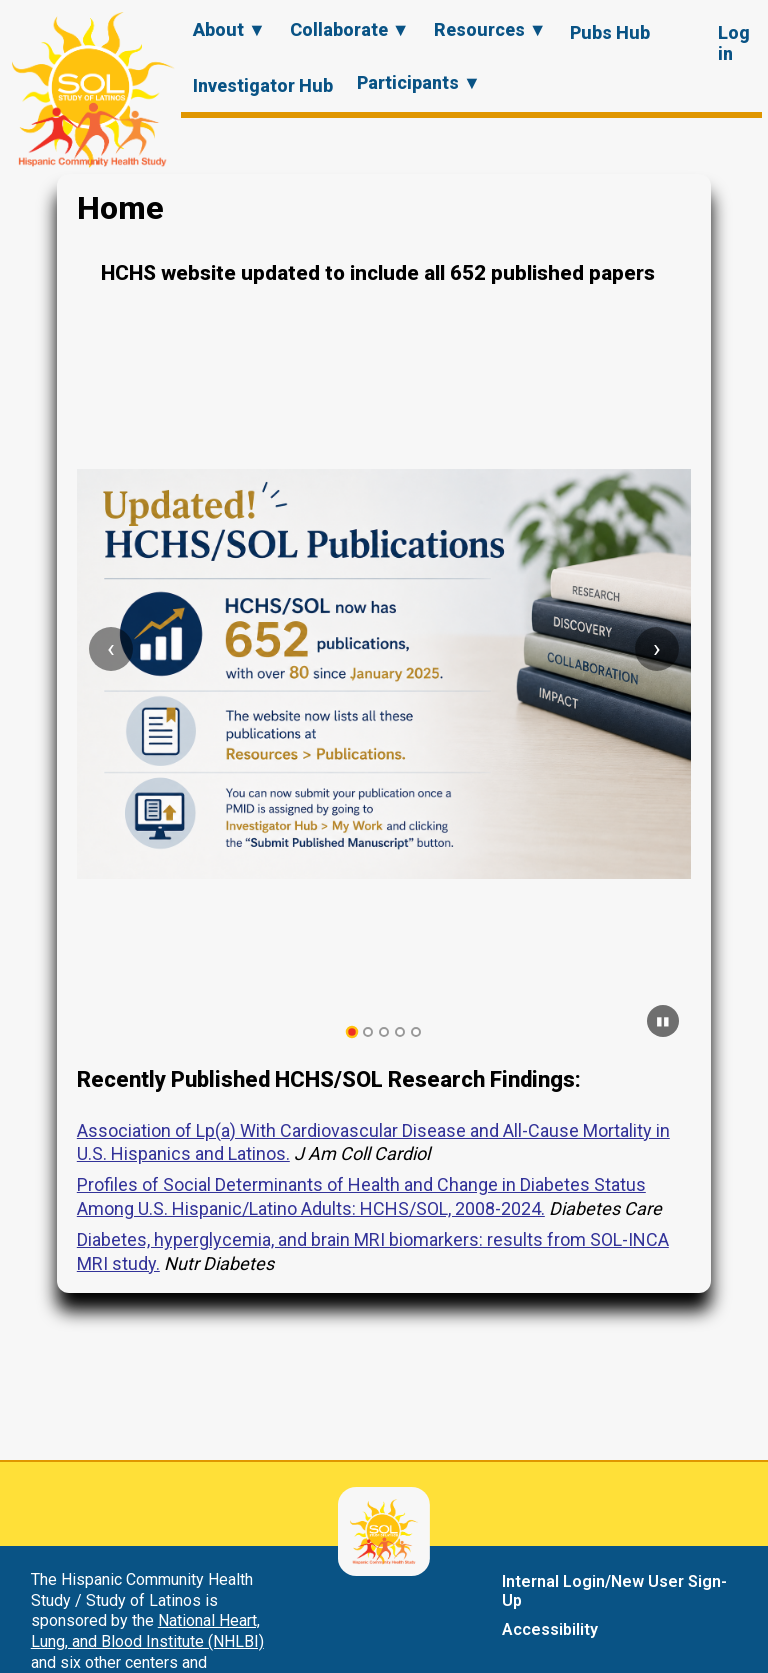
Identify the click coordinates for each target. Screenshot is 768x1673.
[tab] (352, 1032)
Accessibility (550, 1629)
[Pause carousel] (663, 1021)
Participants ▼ (419, 82)
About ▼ (229, 29)
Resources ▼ (490, 29)
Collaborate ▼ (350, 29)
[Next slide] (657, 649)
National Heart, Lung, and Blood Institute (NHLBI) (147, 1631)
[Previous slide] (111, 649)
